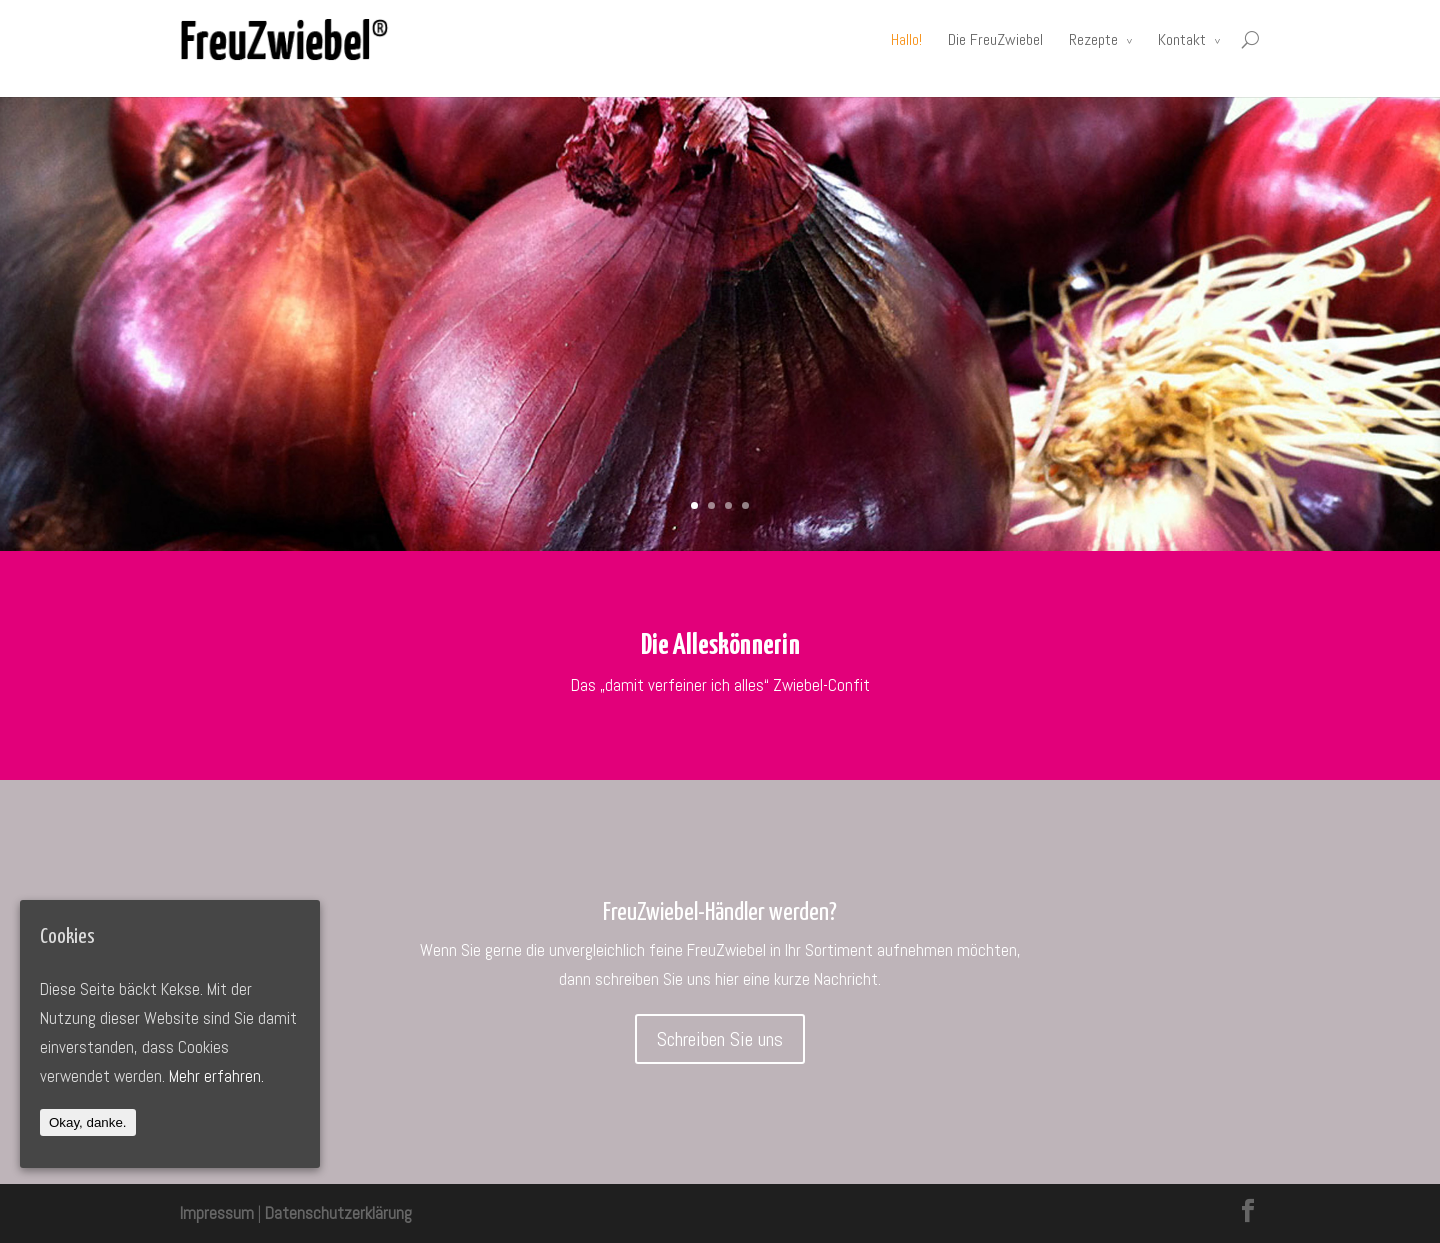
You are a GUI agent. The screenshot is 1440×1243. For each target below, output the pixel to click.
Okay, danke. (88, 1122)
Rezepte (1093, 39)
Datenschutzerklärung (338, 1213)
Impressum (217, 1213)
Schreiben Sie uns (720, 1039)
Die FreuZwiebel (995, 39)
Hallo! (906, 39)
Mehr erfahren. (216, 1076)
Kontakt (1182, 39)
